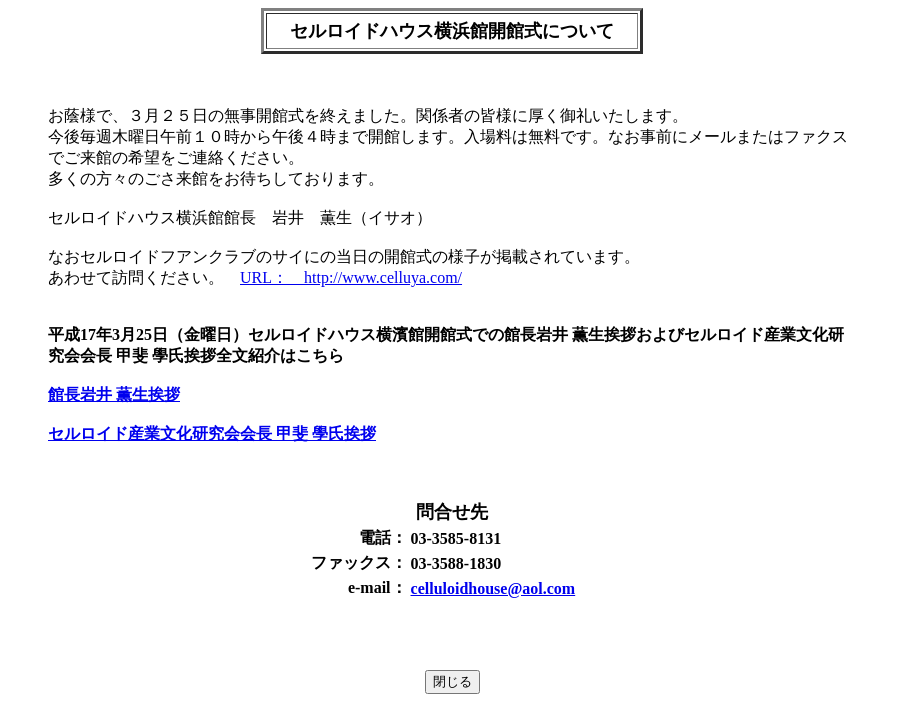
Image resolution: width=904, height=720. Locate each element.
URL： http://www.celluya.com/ (351, 277)
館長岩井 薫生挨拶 (114, 394)
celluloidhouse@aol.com (493, 588)
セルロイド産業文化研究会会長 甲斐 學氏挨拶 (212, 433)
